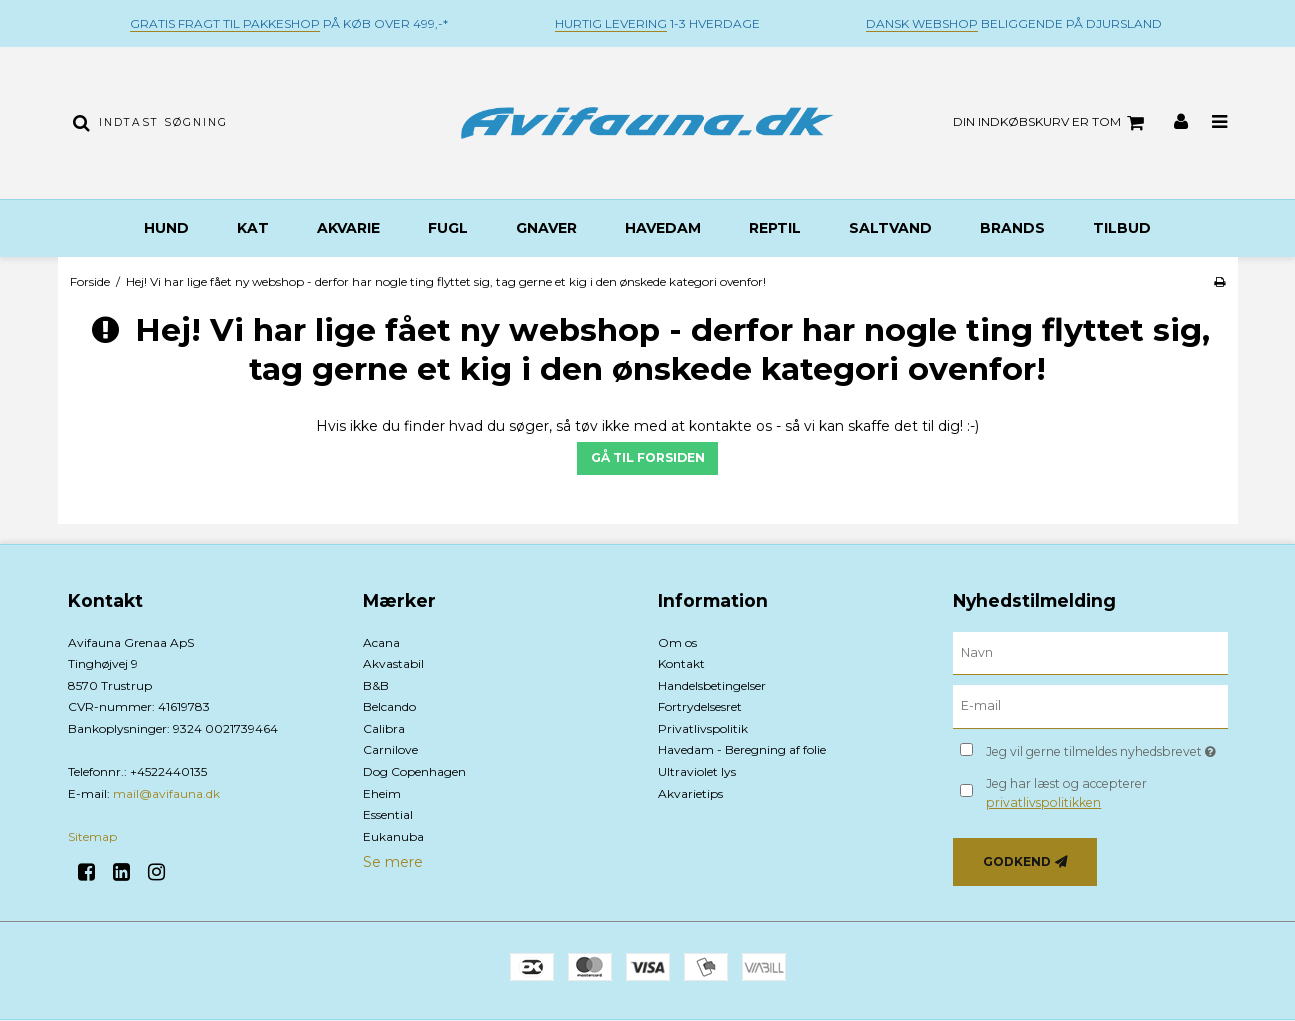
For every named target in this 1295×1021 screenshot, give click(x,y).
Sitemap (92, 836)
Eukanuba (393, 836)
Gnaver (546, 228)
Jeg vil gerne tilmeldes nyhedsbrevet (1106, 747)
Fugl (448, 228)
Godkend (1017, 861)
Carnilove (390, 749)
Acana (381, 642)
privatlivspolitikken (1043, 802)
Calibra (384, 728)
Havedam (663, 228)
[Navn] (1090, 652)
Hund (166, 228)
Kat (253, 228)
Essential (388, 814)
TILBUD (1122, 228)
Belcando (389, 706)
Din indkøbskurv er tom (1051, 123)
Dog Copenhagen (414, 771)
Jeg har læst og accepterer (1066, 792)
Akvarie (348, 228)
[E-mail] (1090, 706)
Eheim (382, 793)
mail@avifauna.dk (166, 793)
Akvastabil (393, 663)
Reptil (775, 228)
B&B (376, 685)
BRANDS (1012, 228)
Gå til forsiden (648, 457)
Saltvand (890, 228)
